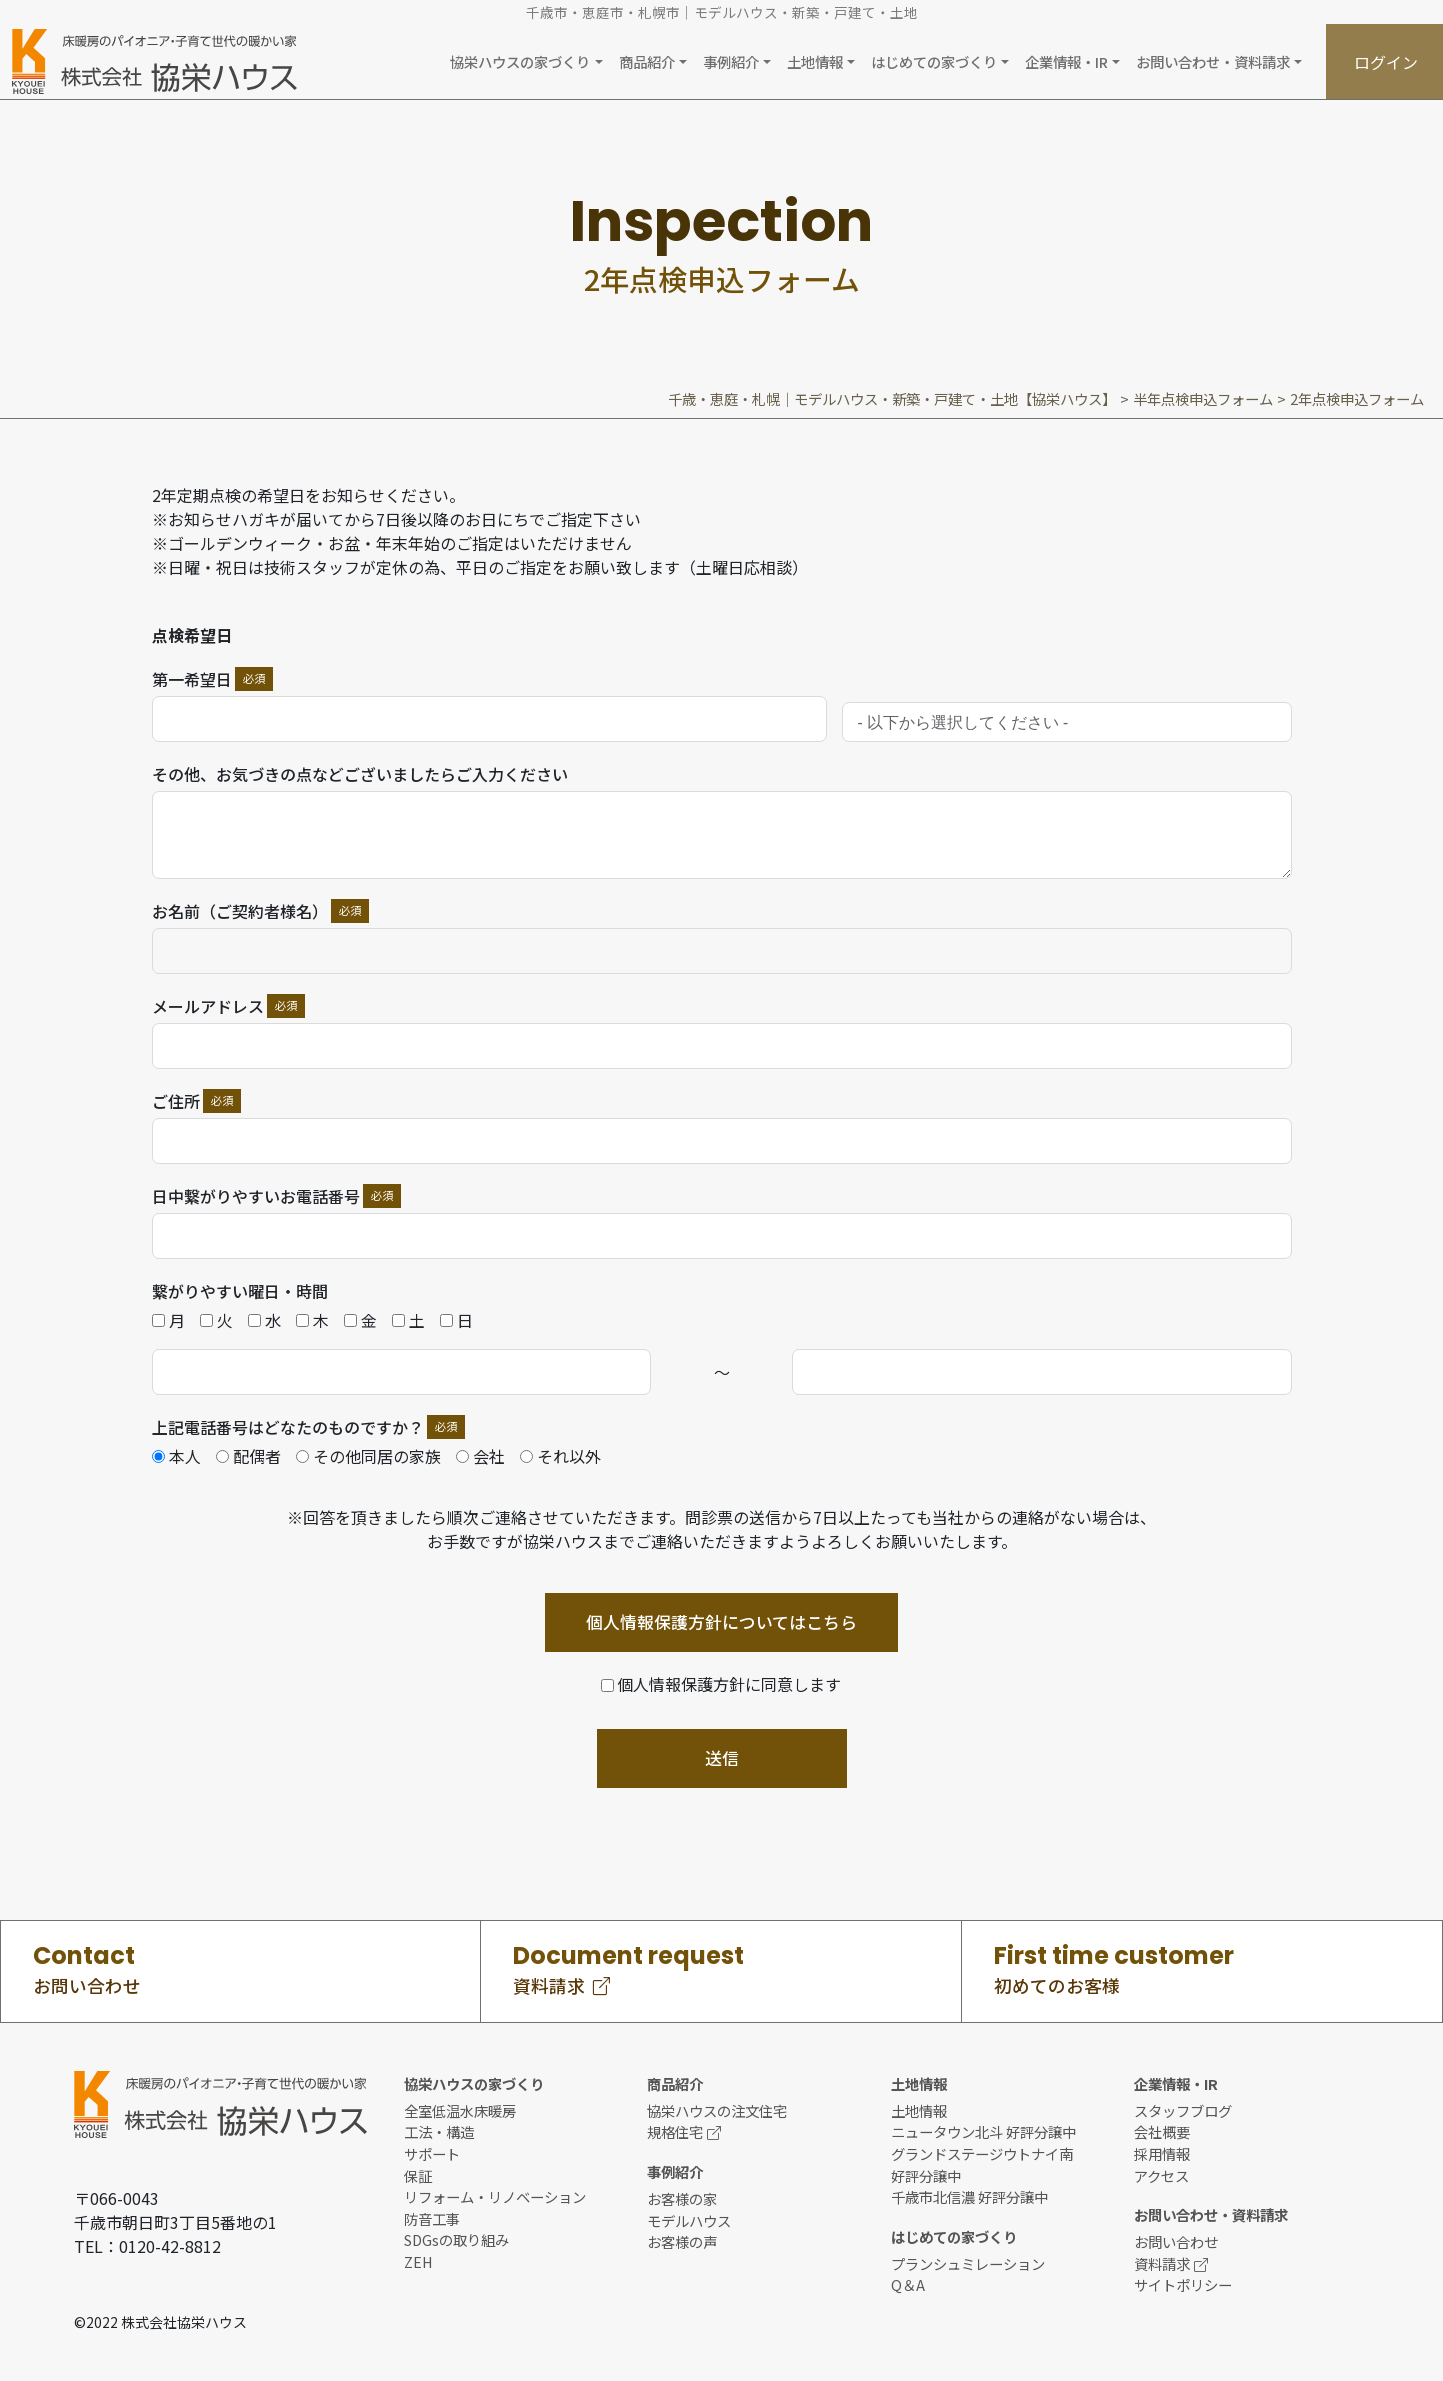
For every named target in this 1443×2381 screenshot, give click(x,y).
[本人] (158, 1456)
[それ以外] (526, 1456)
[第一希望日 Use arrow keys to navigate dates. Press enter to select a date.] (489, 719)
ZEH (418, 2261)
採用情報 (1162, 2153)
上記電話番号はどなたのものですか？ (288, 1427)
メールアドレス (208, 1006)
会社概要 (1162, 2131)
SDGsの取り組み (456, 2239)
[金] (350, 1320)
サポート (432, 2153)
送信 (722, 1758)
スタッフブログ (1183, 2110)
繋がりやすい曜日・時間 (240, 1291)
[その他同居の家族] (302, 1456)
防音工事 (432, 2218)
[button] (526, 61)
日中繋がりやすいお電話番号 (256, 1196)
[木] (302, 1320)
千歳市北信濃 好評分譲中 (969, 2196)
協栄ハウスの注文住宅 (717, 2110)
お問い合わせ (1176, 2241)
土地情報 (919, 2110)
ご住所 (176, 1101)
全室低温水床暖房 (460, 2110)
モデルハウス (689, 2220)
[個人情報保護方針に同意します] (722, 1684)
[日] (446, 1320)
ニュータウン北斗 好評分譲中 (983, 2131)
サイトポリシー (1183, 2284)
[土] (398, 1320)
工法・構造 (439, 2131)
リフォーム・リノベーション (495, 2196)
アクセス (1161, 2175)
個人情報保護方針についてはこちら (721, 1622)
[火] (206, 1320)
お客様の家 (682, 2198)
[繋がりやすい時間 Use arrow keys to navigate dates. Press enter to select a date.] (402, 1372)
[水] (254, 1320)
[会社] (462, 1456)
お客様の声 (682, 2241)
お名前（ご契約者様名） (240, 911)
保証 (418, 2175)
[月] (158, 1320)
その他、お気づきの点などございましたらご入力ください (360, 774)
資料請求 (1171, 2263)
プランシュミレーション (968, 2263)
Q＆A (908, 2284)
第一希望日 (192, 679)
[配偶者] (222, 1456)
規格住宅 (684, 2131)
